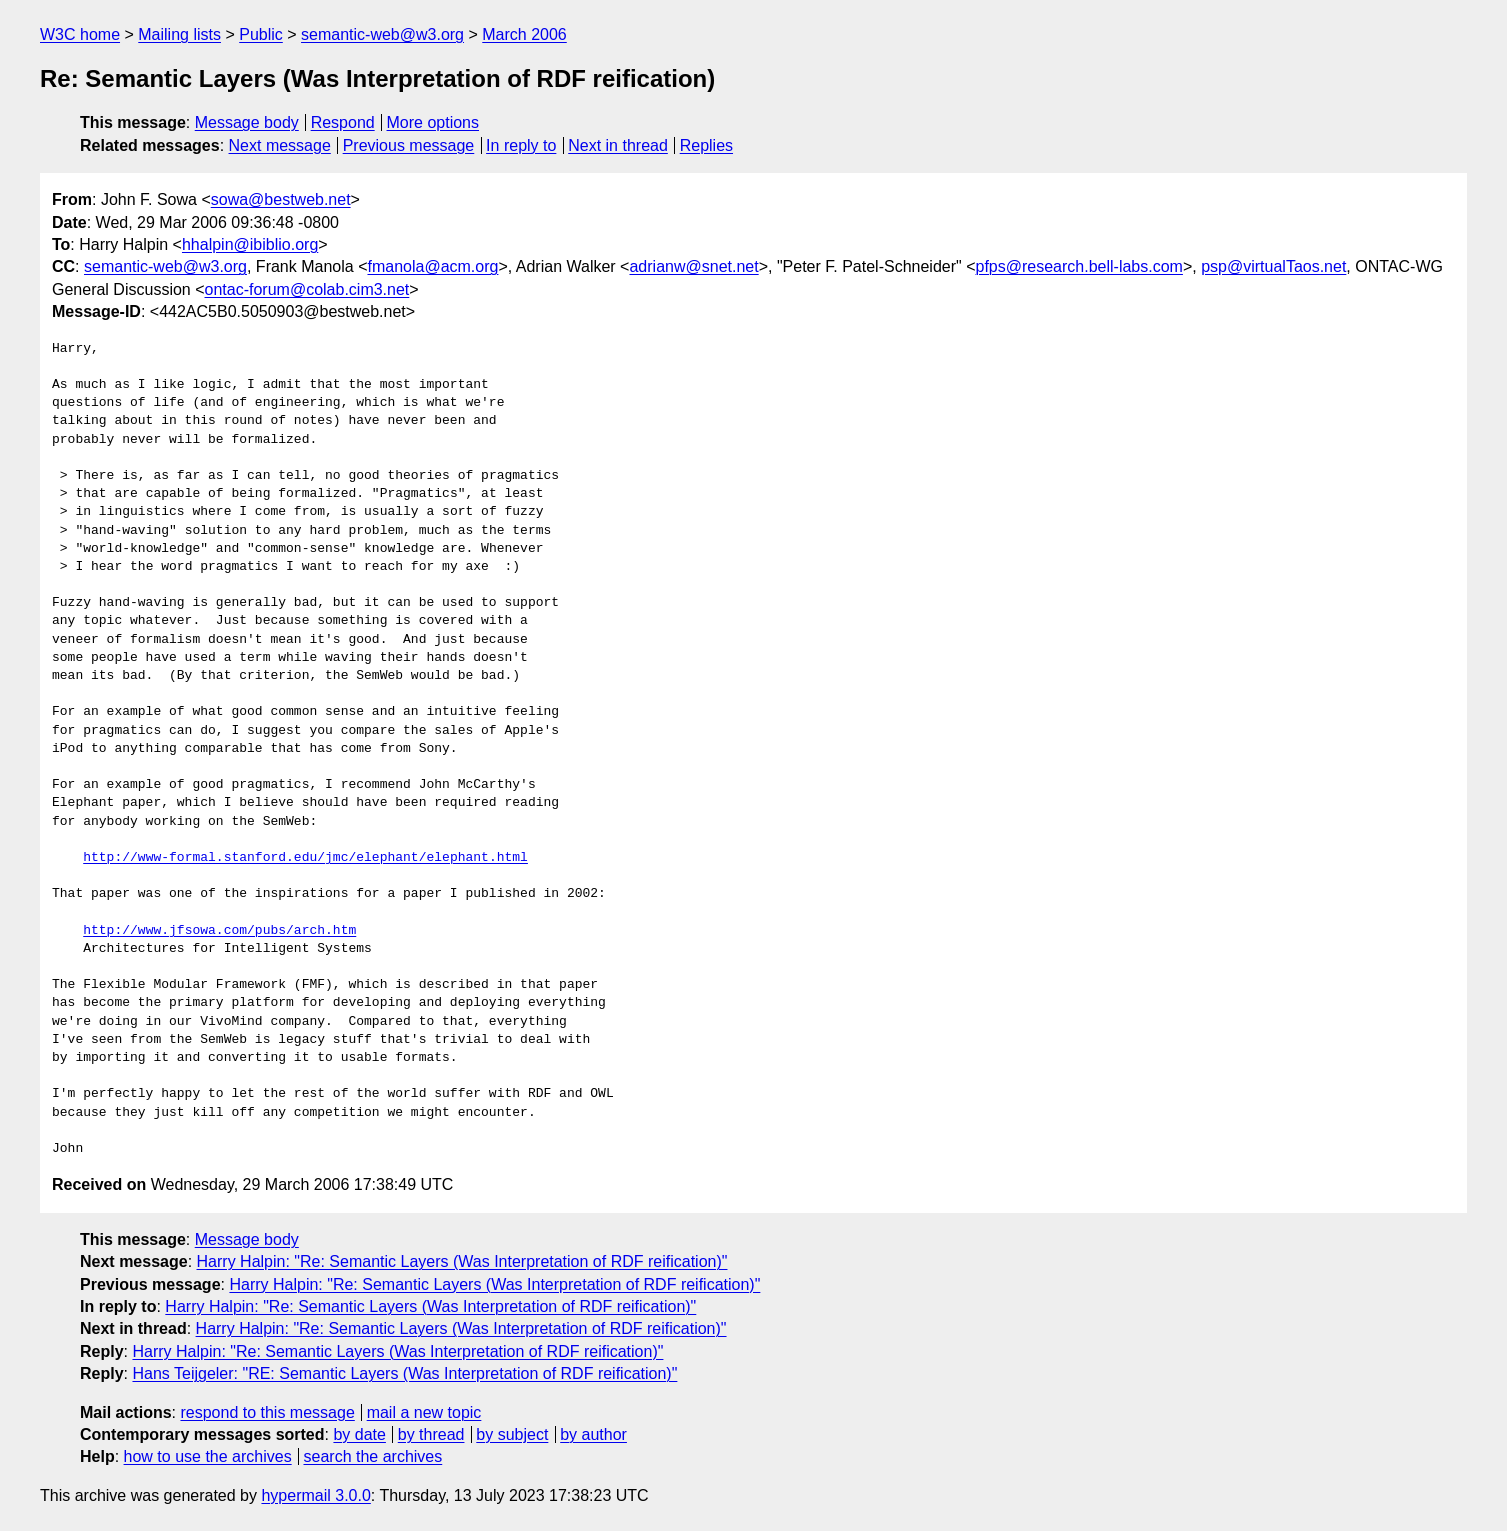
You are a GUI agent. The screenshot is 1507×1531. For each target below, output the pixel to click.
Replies (706, 145)
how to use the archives (208, 1456)
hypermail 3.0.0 (315, 1495)
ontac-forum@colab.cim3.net (307, 289)
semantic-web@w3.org (382, 34)
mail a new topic (424, 1412)
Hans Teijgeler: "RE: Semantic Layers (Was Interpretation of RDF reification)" (404, 1373)
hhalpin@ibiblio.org (250, 244)
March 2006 (524, 34)
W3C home (80, 34)
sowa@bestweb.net (281, 199)
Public (261, 34)
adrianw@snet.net (693, 266)
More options (433, 122)
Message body (247, 122)
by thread (431, 1434)
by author (593, 1434)
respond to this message (267, 1412)
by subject (512, 1434)
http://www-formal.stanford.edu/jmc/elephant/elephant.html (305, 858)
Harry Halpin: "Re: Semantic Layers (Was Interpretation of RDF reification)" (462, 1261)
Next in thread (618, 145)
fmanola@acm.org (432, 266)
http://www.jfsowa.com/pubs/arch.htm (219, 931)
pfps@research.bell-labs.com (1078, 266)
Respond (343, 122)
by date (359, 1434)
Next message (280, 145)
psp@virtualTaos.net (1273, 266)
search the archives (373, 1456)
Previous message (409, 145)
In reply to (521, 145)
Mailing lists (179, 34)
